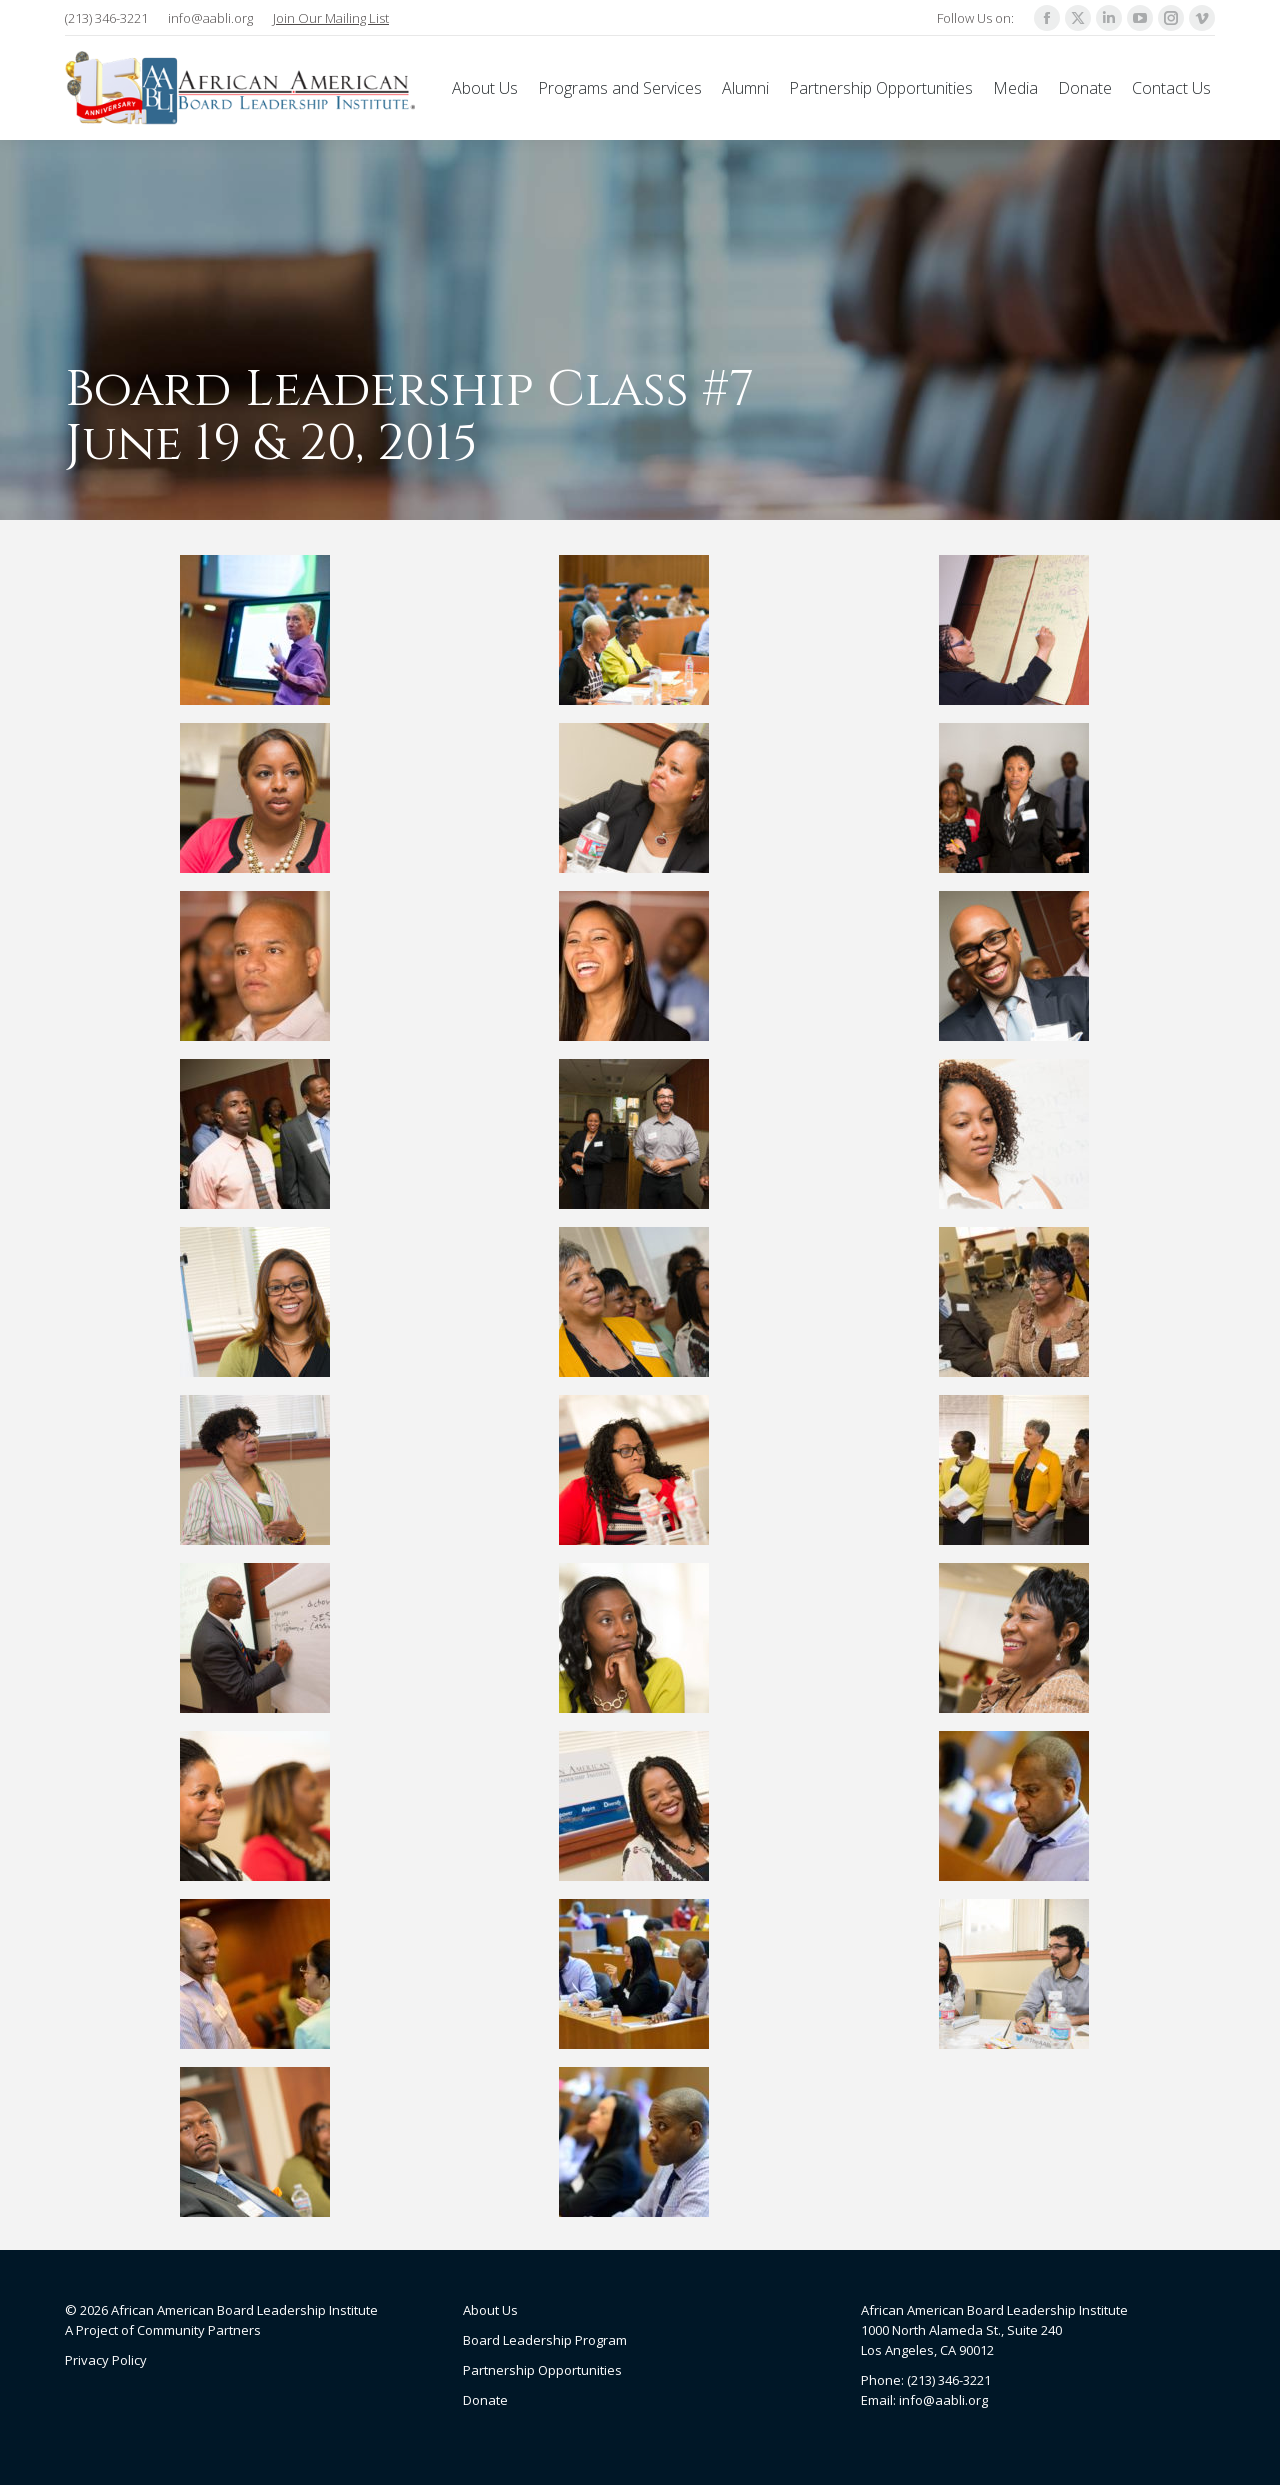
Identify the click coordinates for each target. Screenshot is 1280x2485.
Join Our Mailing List (331, 18)
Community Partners (199, 2330)
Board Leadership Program (545, 2340)
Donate (485, 2400)
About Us (490, 2310)
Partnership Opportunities (542, 2370)
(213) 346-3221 (106, 18)
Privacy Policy (106, 2360)
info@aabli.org (210, 18)
